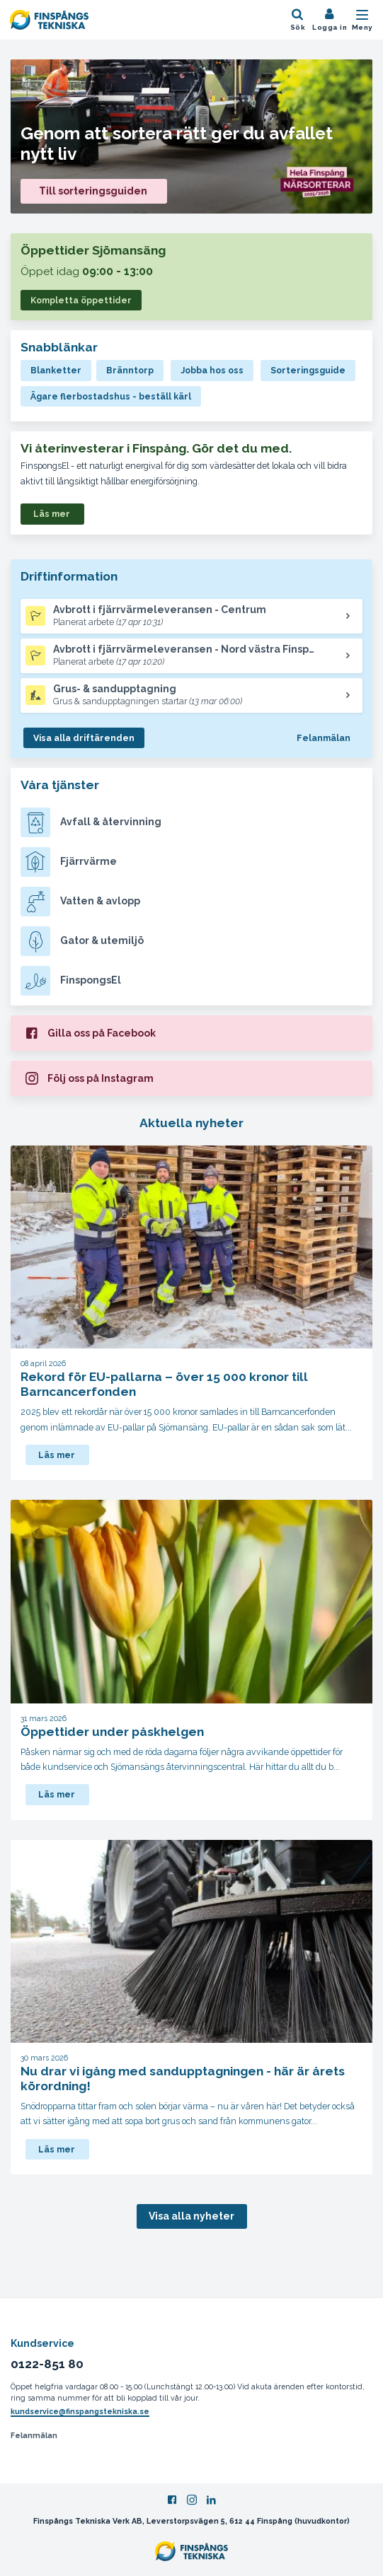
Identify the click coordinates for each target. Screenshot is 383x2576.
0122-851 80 (47, 2364)
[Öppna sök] (298, 20)
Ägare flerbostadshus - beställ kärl (110, 396)
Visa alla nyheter (191, 2216)
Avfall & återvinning (91, 822)
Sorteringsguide (307, 370)
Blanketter (55, 370)
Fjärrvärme (69, 862)
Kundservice (42, 2343)
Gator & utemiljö (82, 941)
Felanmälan (323, 738)
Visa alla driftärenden (84, 738)
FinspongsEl (71, 981)
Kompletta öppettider (81, 300)
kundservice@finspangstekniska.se (80, 2411)
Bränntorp (130, 370)
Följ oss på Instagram (88, 1078)
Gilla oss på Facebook (89, 1032)
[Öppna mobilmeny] (362, 20)
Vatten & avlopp (80, 901)
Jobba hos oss (212, 370)
